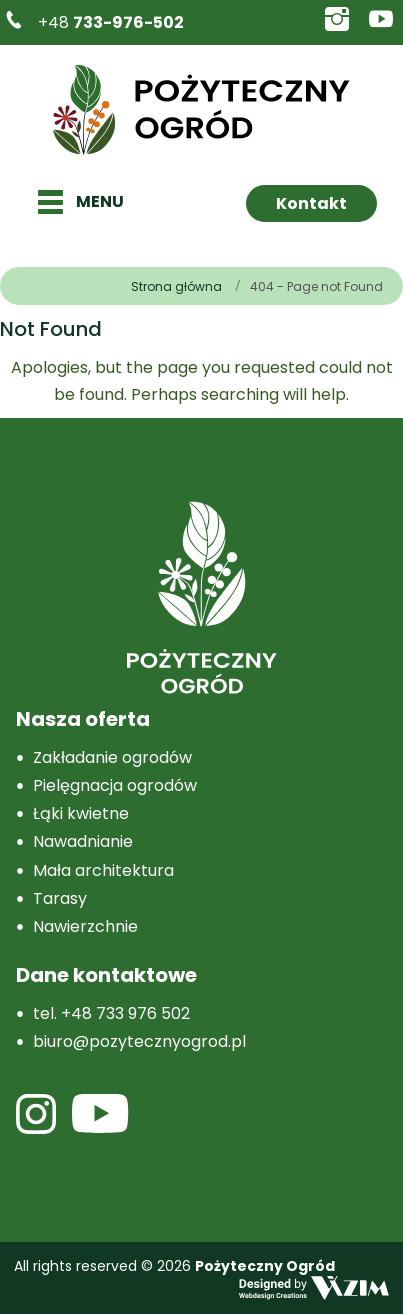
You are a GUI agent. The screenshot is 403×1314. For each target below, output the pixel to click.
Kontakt (311, 203)
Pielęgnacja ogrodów (115, 785)
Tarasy (60, 898)
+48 (111, 22)
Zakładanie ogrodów (112, 757)
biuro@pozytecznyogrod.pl (139, 1041)
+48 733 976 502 (125, 1013)
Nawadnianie (83, 841)
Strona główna (176, 286)
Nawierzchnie (85, 926)
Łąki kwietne (81, 813)
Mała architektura (103, 870)
